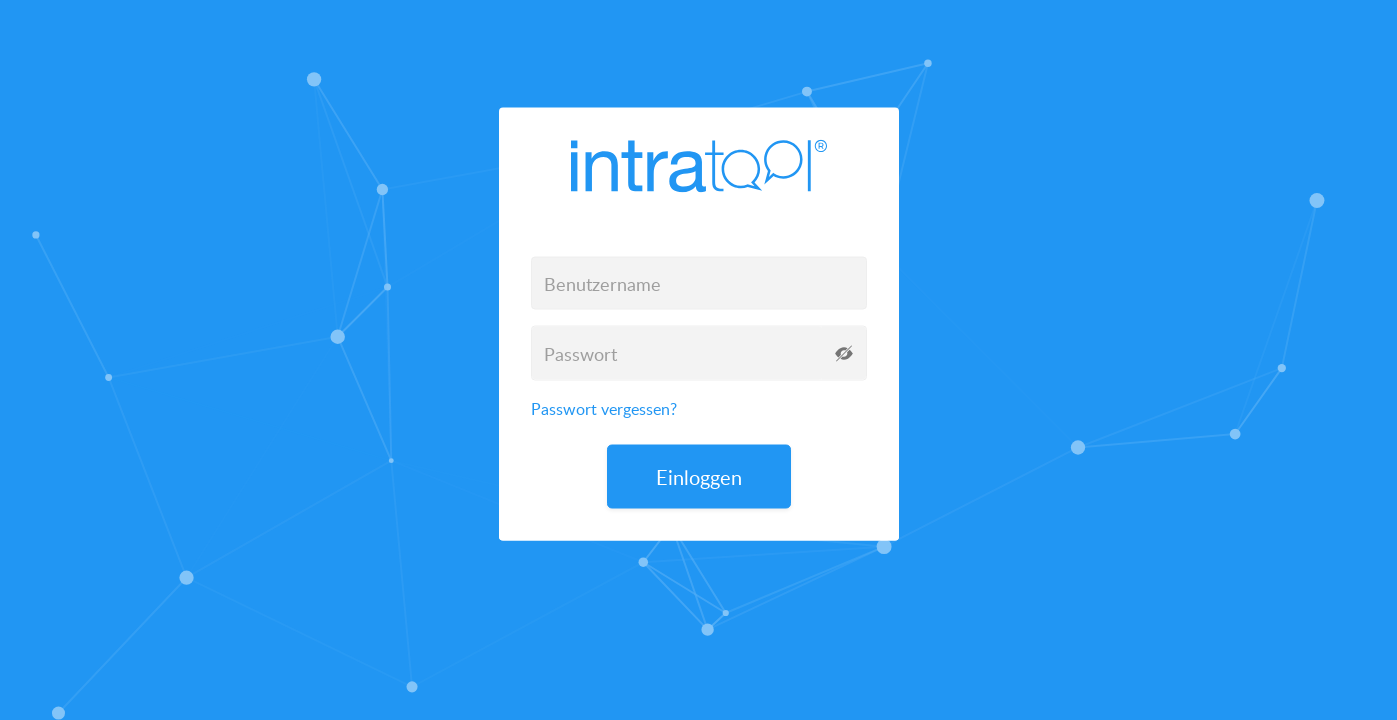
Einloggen (699, 477)
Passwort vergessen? (604, 409)
